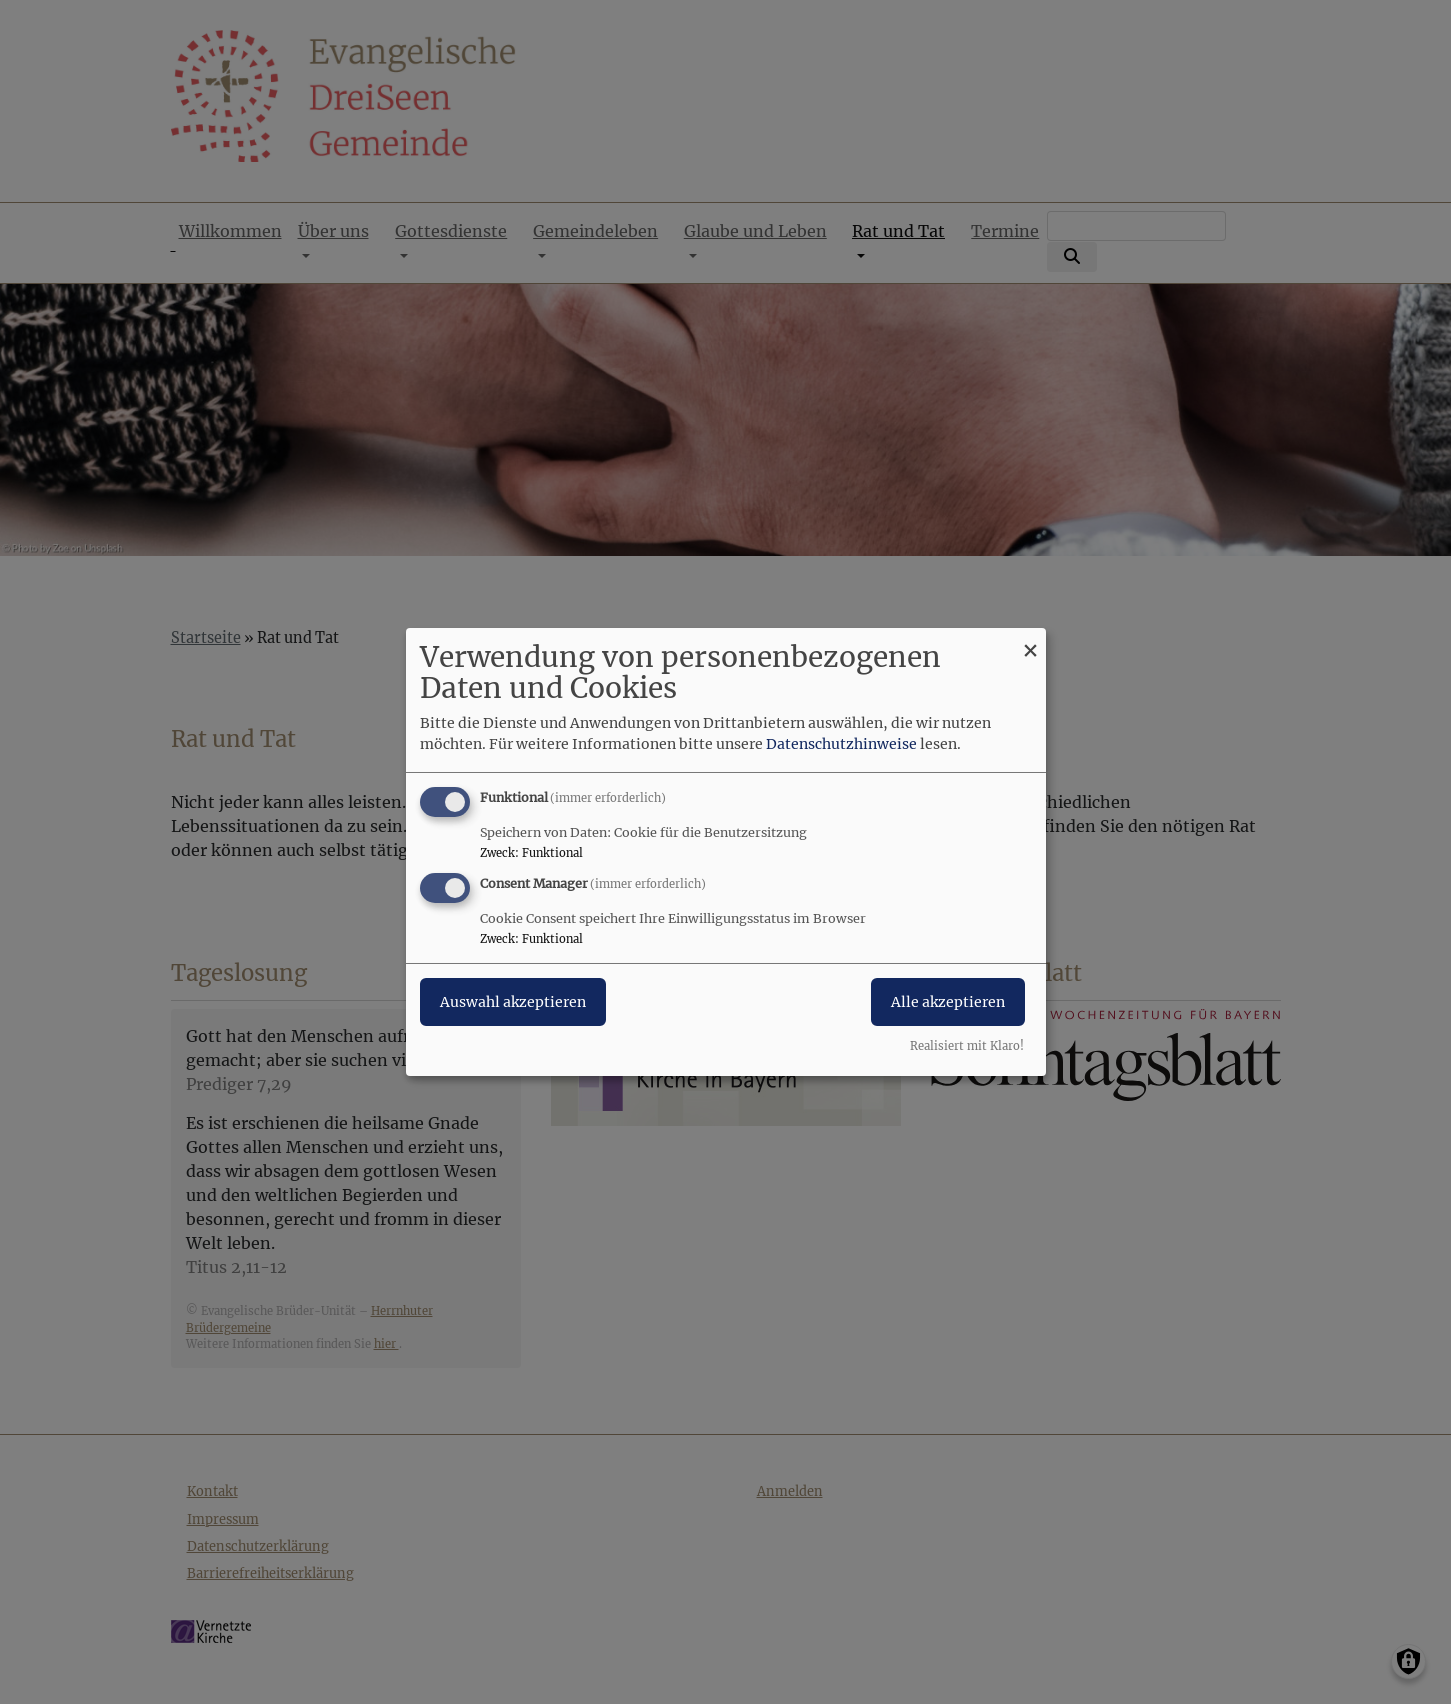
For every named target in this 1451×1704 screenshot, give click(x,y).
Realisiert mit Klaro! (967, 1046)
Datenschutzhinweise (841, 744)
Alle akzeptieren (948, 1002)
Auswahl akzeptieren (513, 1002)
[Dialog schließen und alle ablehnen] (1031, 640)
